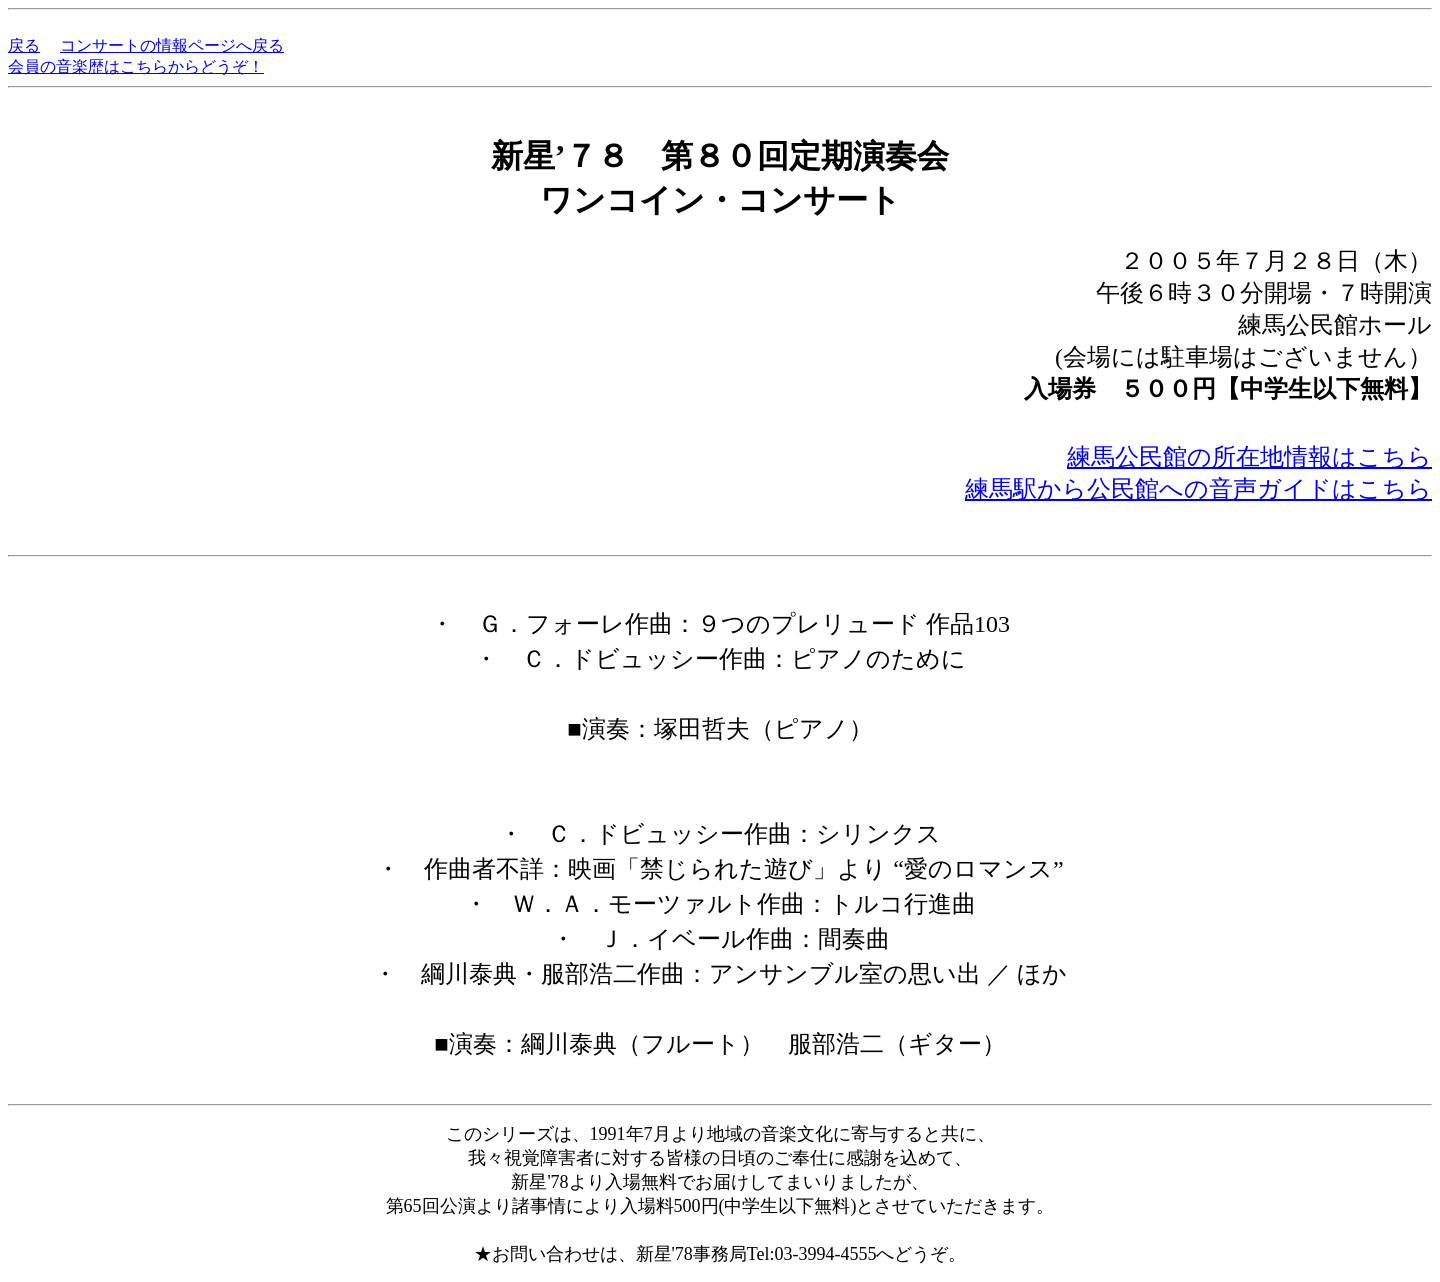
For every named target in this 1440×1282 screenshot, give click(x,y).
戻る (24, 45)
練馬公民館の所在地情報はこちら (1249, 457)
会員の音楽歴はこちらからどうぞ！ (136, 66)
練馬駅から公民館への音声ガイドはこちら (1198, 489)
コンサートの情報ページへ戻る (172, 45)
